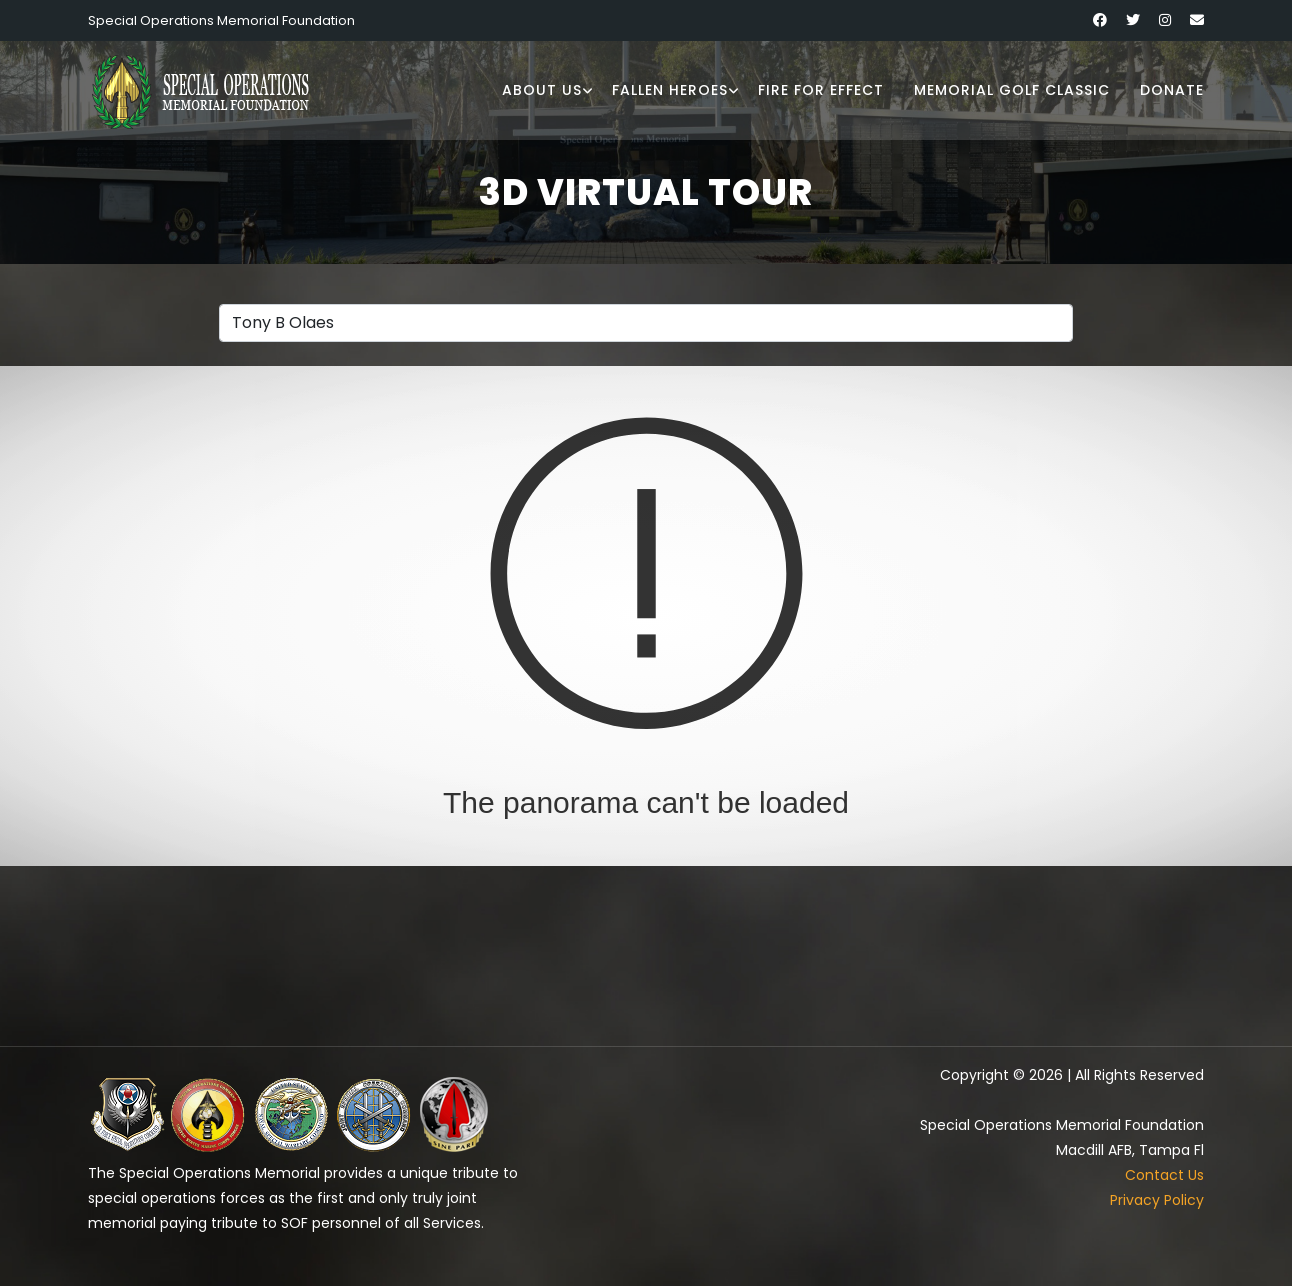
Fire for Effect (821, 90)
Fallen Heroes (670, 90)
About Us (542, 90)
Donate (1172, 90)
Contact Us (1164, 1175)
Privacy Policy (1157, 1200)
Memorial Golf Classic (1012, 90)
